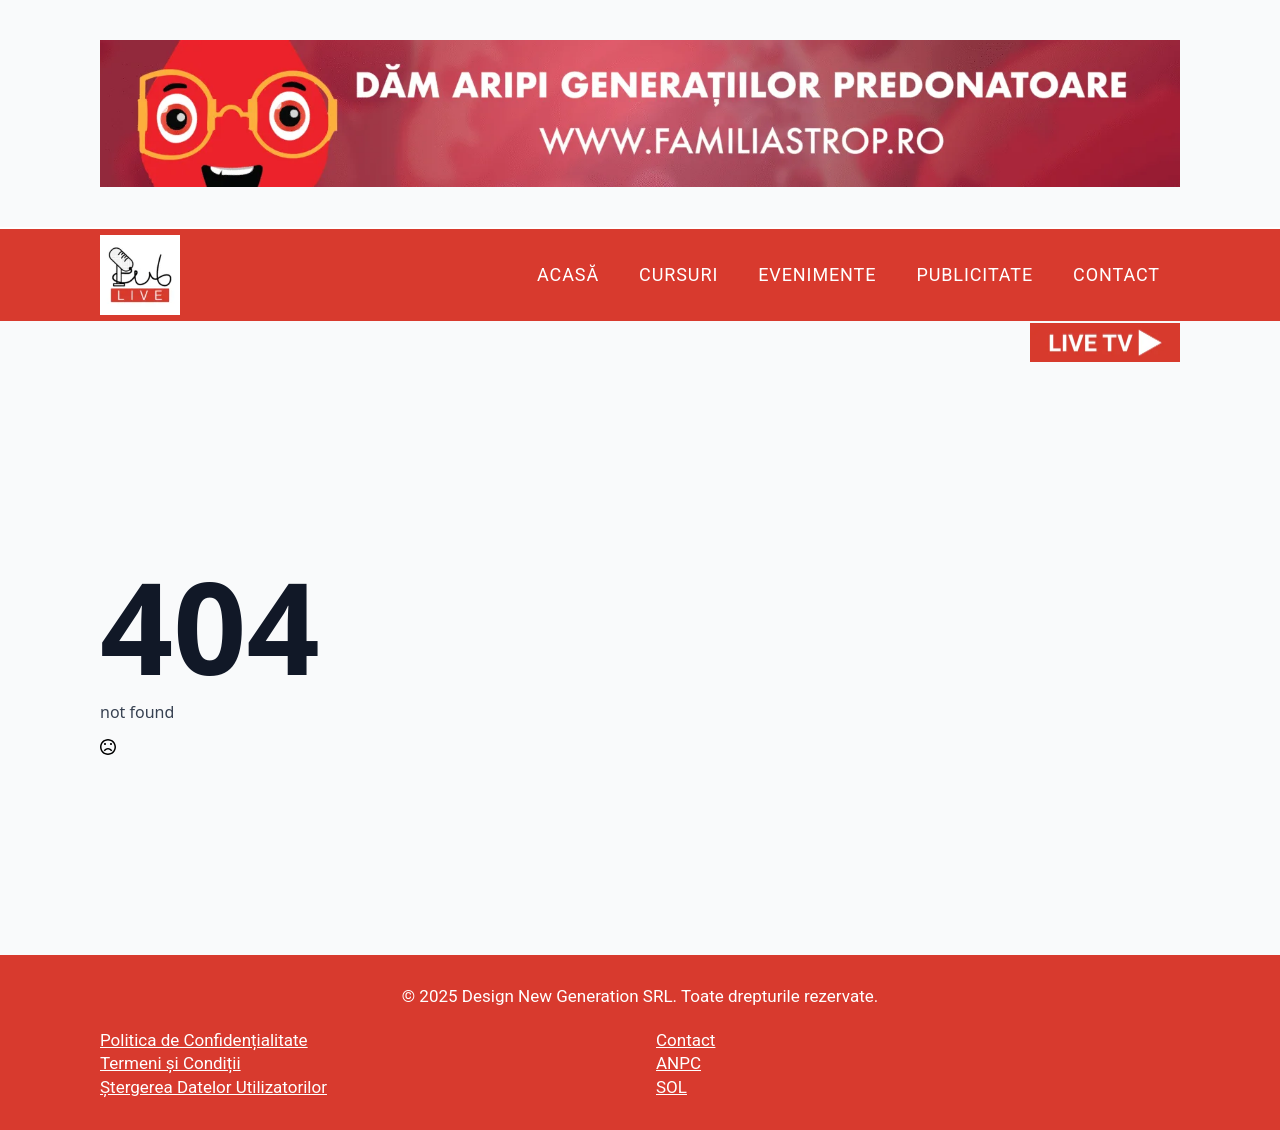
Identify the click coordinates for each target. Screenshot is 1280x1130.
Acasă (568, 274)
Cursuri (678, 274)
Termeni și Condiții (170, 1063)
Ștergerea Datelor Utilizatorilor (213, 1087)
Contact (1116, 274)
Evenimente (817, 274)
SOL (671, 1087)
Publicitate (974, 274)
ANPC (678, 1063)
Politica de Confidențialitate (204, 1040)
